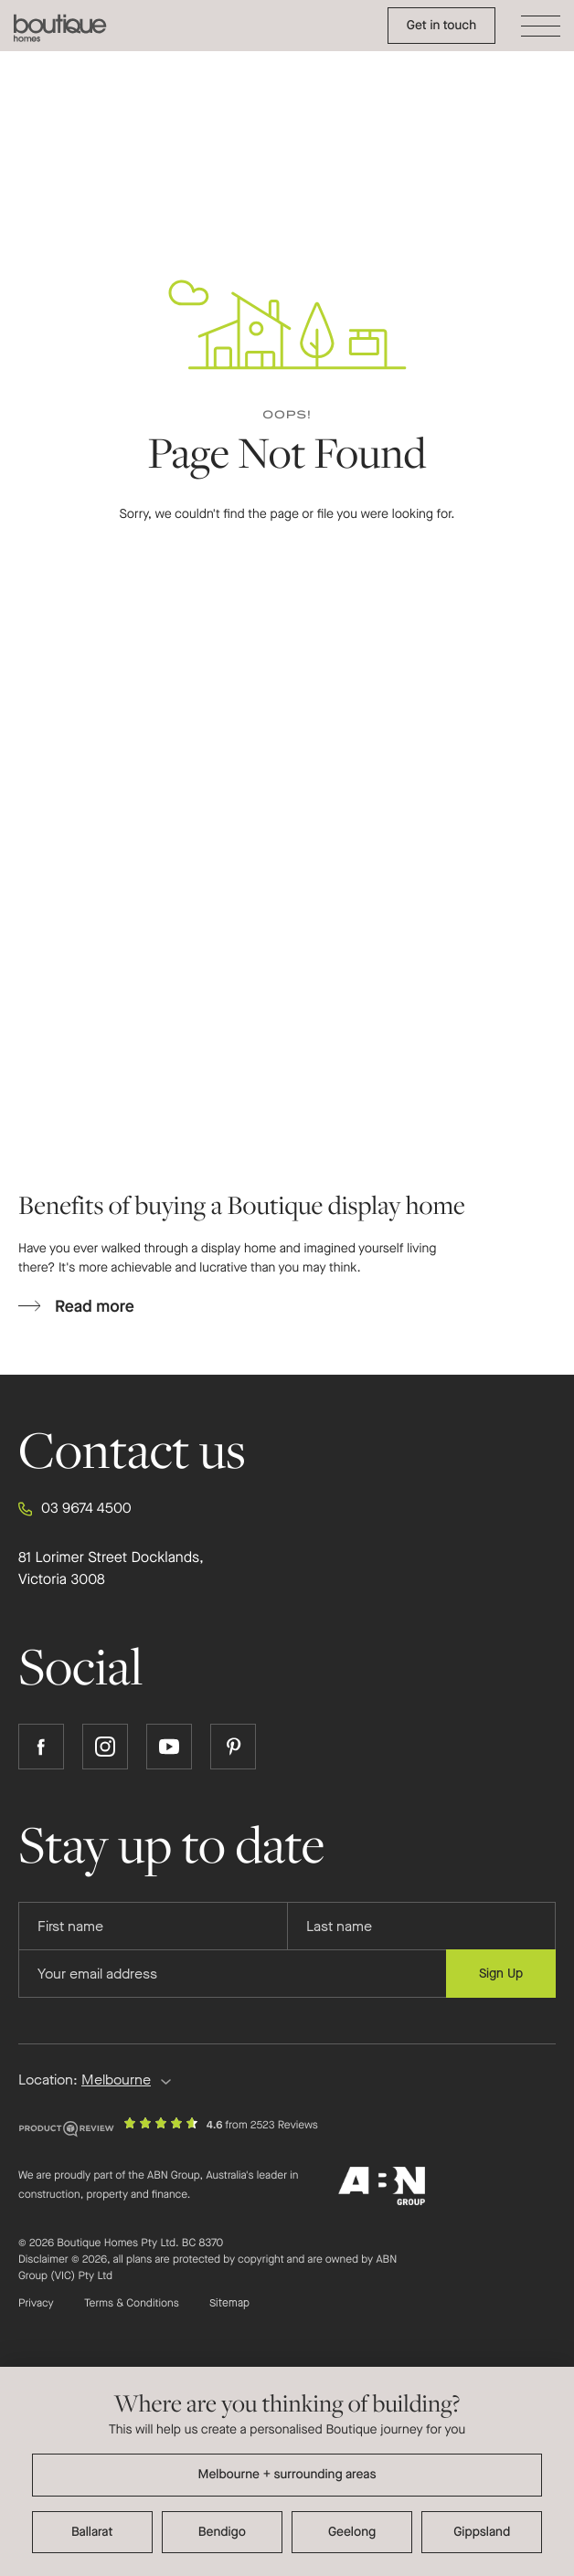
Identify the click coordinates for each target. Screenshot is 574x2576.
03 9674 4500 (75, 1509)
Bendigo (222, 2531)
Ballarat (91, 2531)
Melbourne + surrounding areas (286, 2474)
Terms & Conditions (131, 2303)
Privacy (36, 2303)
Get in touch (441, 25)
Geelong (352, 2531)
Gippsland (481, 2531)
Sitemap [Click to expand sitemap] (229, 2303)
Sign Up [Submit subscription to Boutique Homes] (501, 1973)
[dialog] (287, 2471)
